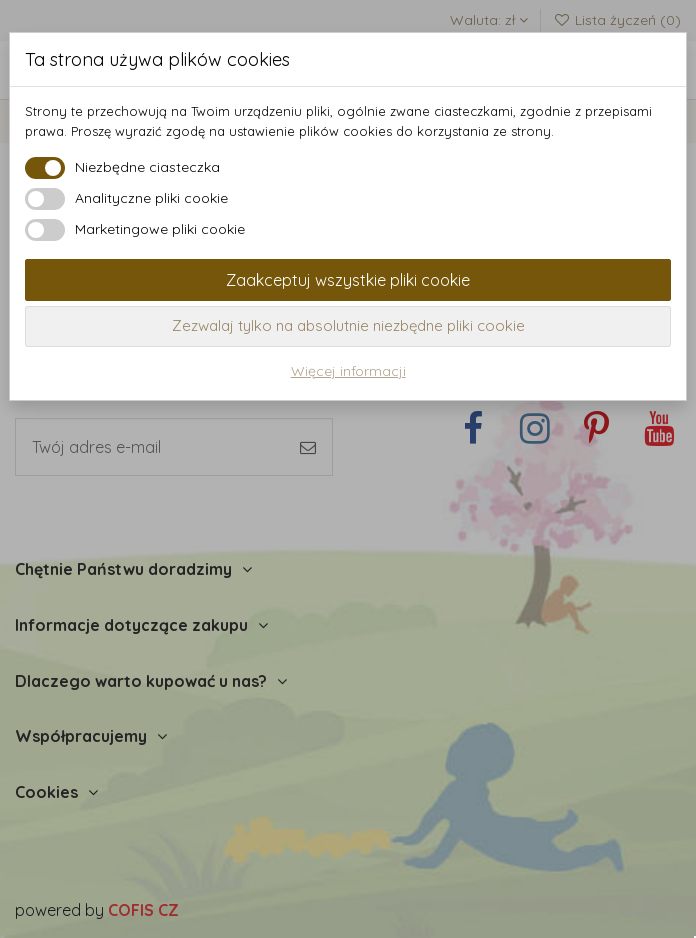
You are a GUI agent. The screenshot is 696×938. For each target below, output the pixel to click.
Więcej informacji (348, 371)
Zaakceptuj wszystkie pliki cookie (348, 280)
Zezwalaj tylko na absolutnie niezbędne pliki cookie (348, 325)
